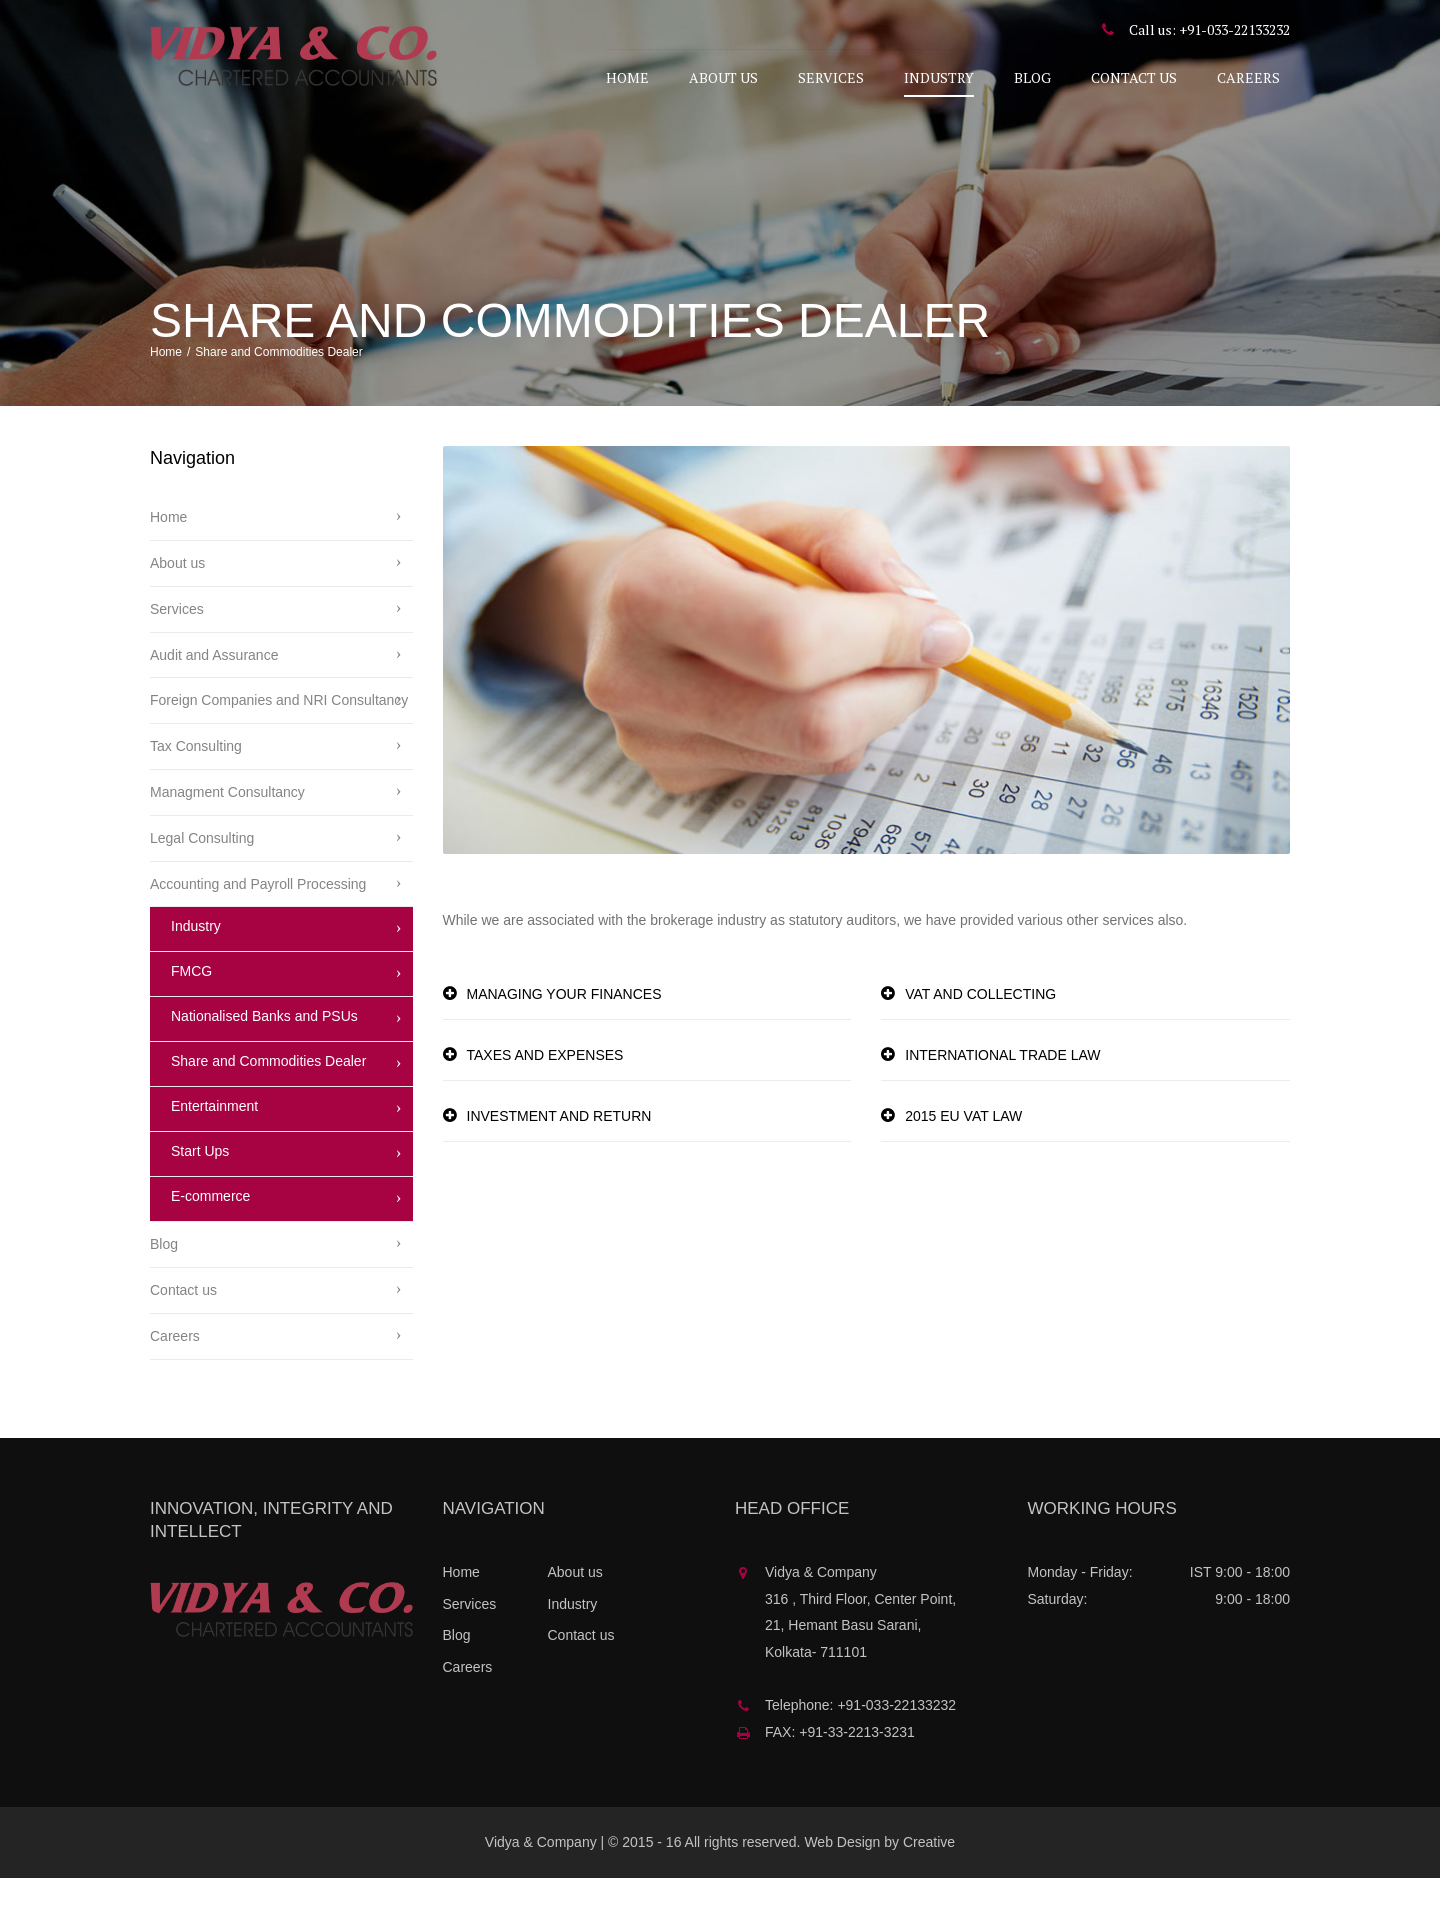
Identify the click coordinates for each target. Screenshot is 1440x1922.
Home (627, 77)
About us (723, 77)
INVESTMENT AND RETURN (559, 1160)
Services (831, 77)
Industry (939, 77)
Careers (1248, 77)
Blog (1032, 77)
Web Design (842, 1886)
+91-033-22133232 (1234, 29)
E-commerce (210, 1240)
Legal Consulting (202, 882)
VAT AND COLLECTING (980, 1039)
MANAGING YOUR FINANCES (564, 1039)
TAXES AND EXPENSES (545, 1099)
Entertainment (214, 1150)
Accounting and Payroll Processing (258, 928)
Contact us (1134, 77)
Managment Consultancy (227, 836)
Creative (929, 1886)
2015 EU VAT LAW (963, 1160)
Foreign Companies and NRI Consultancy (279, 744)
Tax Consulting (196, 790)
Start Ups (200, 1195)
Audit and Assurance (214, 699)
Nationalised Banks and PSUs (264, 1060)
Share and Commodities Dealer (268, 1105)
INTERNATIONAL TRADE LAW (1002, 1099)
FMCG (191, 1015)
